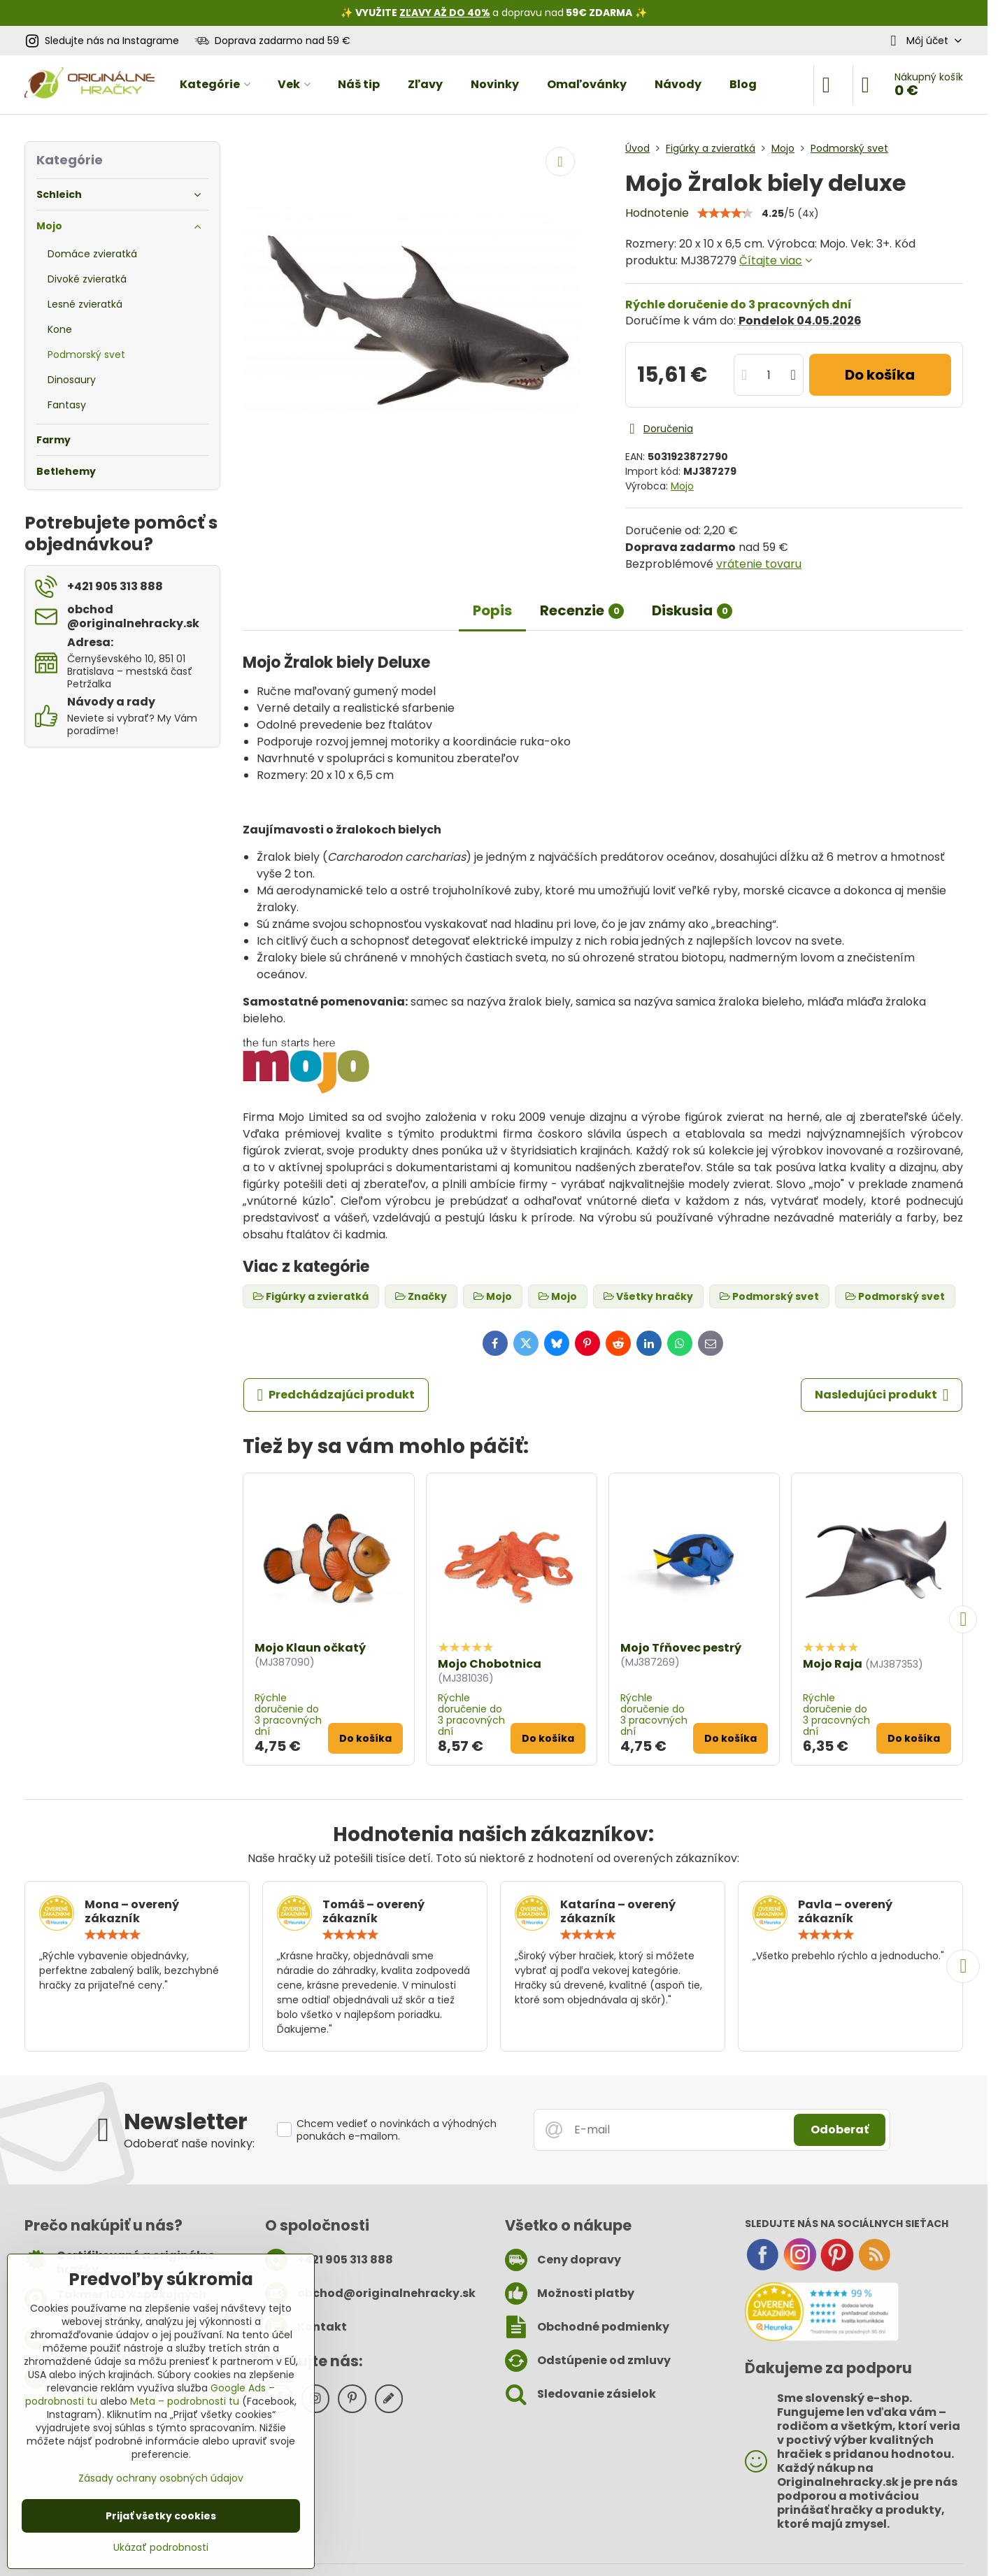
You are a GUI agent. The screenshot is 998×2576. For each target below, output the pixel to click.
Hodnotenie (657, 213)
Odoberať (840, 2129)
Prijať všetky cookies (161, 2516)
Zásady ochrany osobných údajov (160, 2478)
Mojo (682, 486)
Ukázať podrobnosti (160, 2547)
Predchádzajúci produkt (336, 1395)
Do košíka (880, 375)
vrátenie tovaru (758, 564)
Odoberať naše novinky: (189, 2143)
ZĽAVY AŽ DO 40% (444, 13)
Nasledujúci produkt (882, 1395)
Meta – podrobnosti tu (184, 2401)
